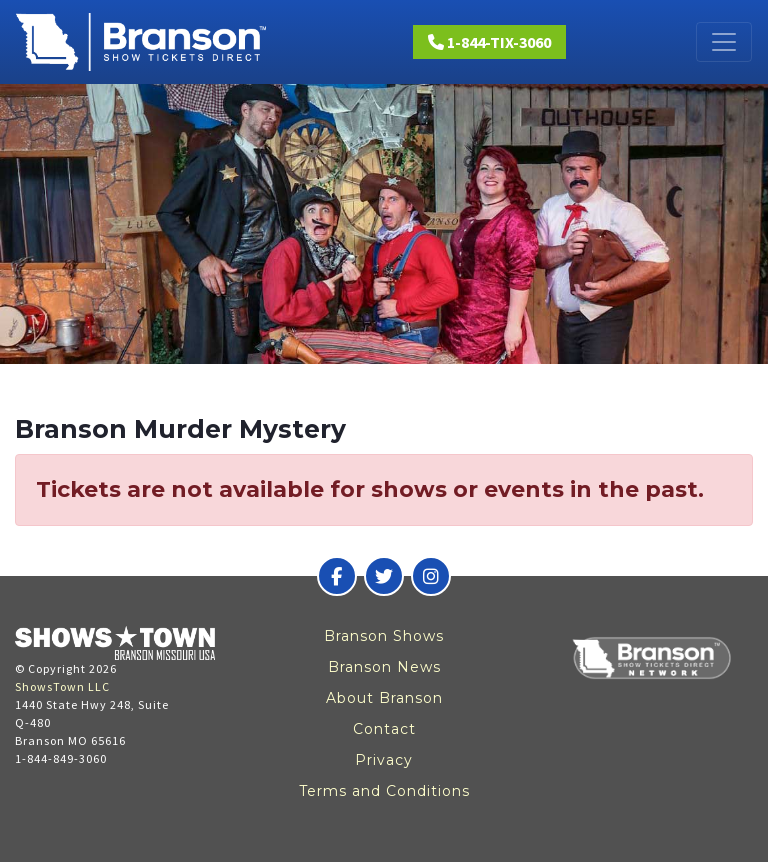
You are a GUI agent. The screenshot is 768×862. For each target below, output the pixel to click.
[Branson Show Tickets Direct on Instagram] (431, 576)
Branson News (384, 667)
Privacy (384, 760)
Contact (384, 729)
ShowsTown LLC (62, 686)
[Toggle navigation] (724, 42)
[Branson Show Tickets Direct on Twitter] (384, 576)
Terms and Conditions (384, 791)
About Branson (384, 698)
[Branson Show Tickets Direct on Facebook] (337, 576)
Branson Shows (384, 636)
